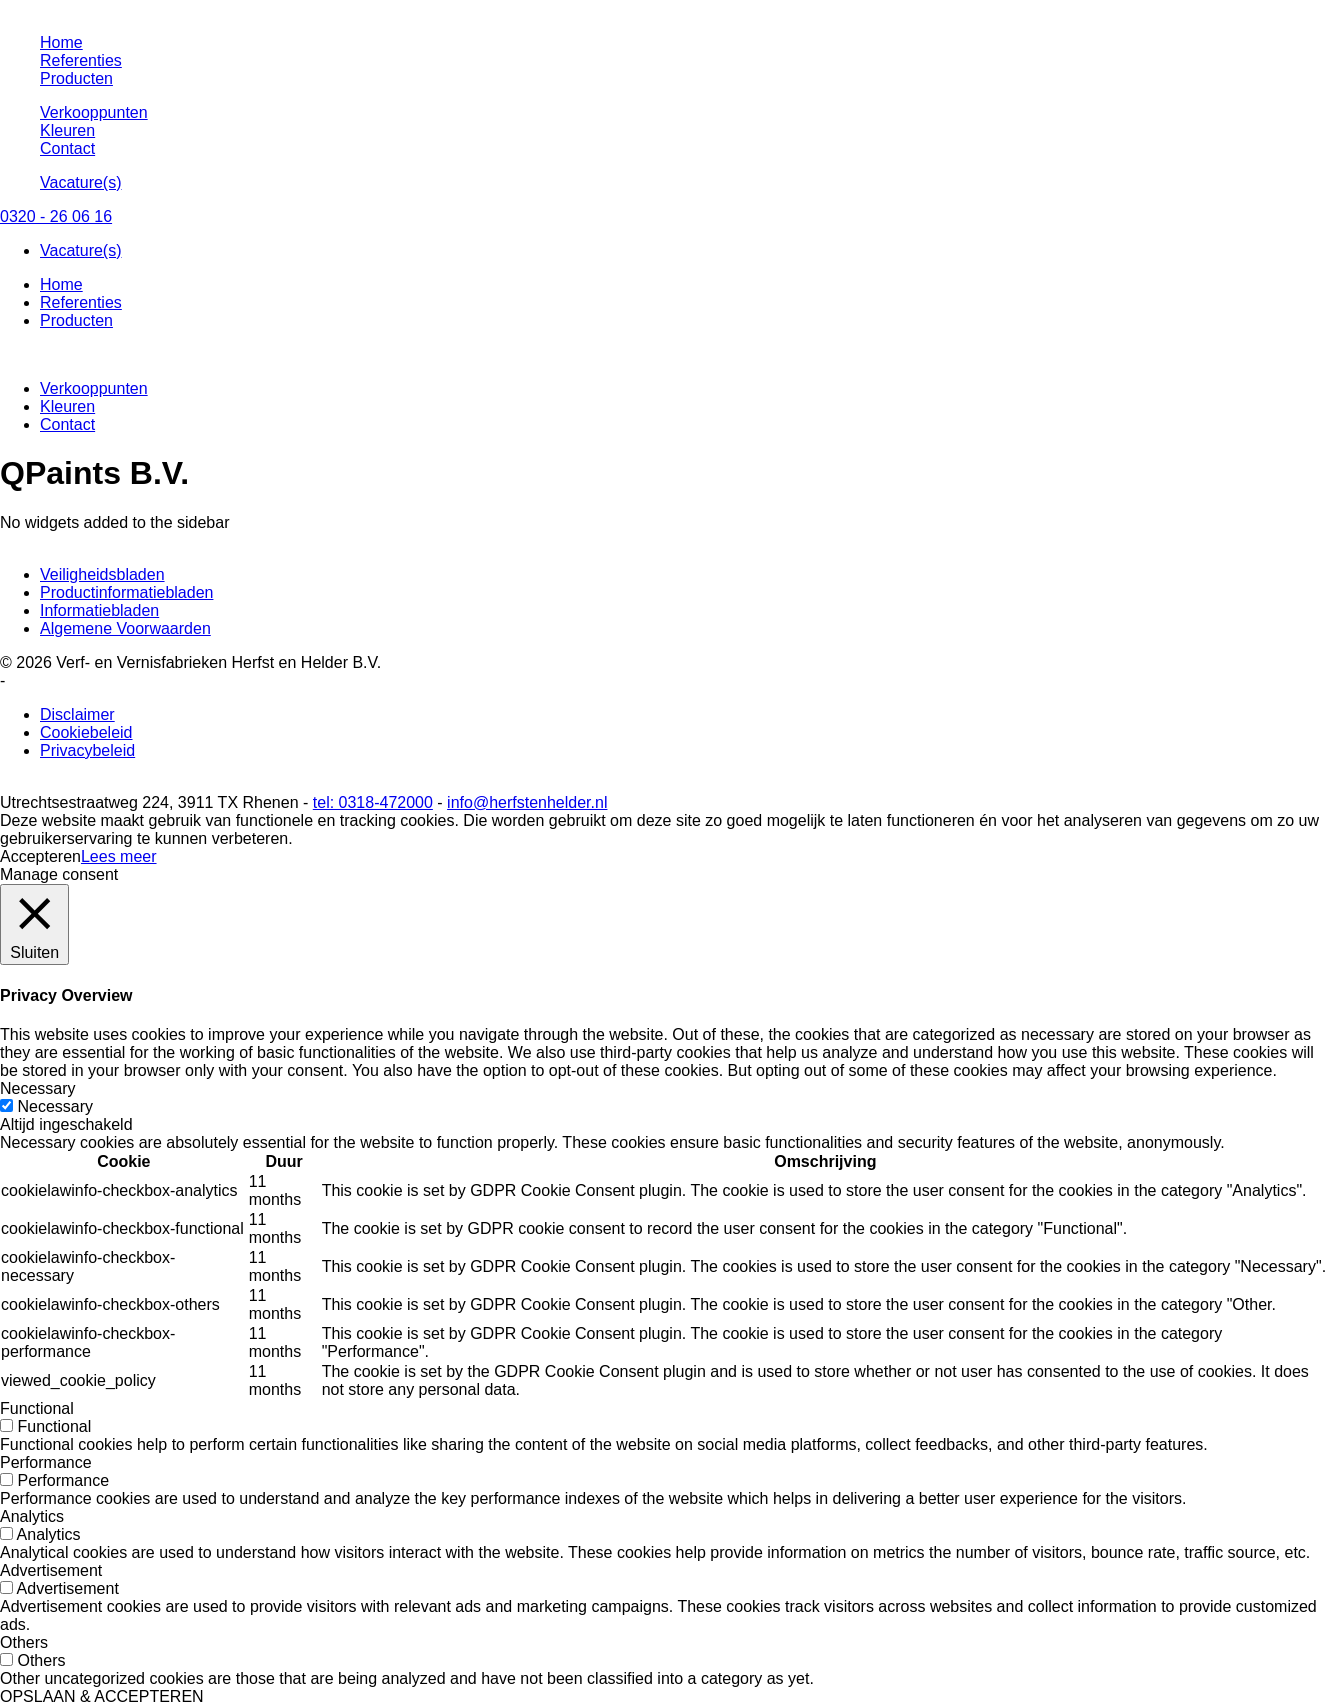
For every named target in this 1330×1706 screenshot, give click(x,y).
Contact (67, 148)
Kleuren (67, 130)
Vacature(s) (81, 182)
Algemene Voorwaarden (125, 628)
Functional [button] (37, 1408)
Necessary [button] (38, 1088)
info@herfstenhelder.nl (527, 802)
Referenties (81, 60)
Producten (76, 78)
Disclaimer (77, 714)
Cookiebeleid (86, 732)
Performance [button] (46, 1462)
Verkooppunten (94, 112)
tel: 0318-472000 (373, 802)
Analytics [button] (32, 1516)
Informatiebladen (99, 610)
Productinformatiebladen (126, 592)
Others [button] (24, 1642)
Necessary (55, 1106)
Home (61, 42)
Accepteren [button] (40, 856)
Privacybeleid (87, 750)
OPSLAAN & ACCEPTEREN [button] (102, 1696)
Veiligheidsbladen (102, 574)
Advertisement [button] (51, 1570)
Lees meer (119, 856)
